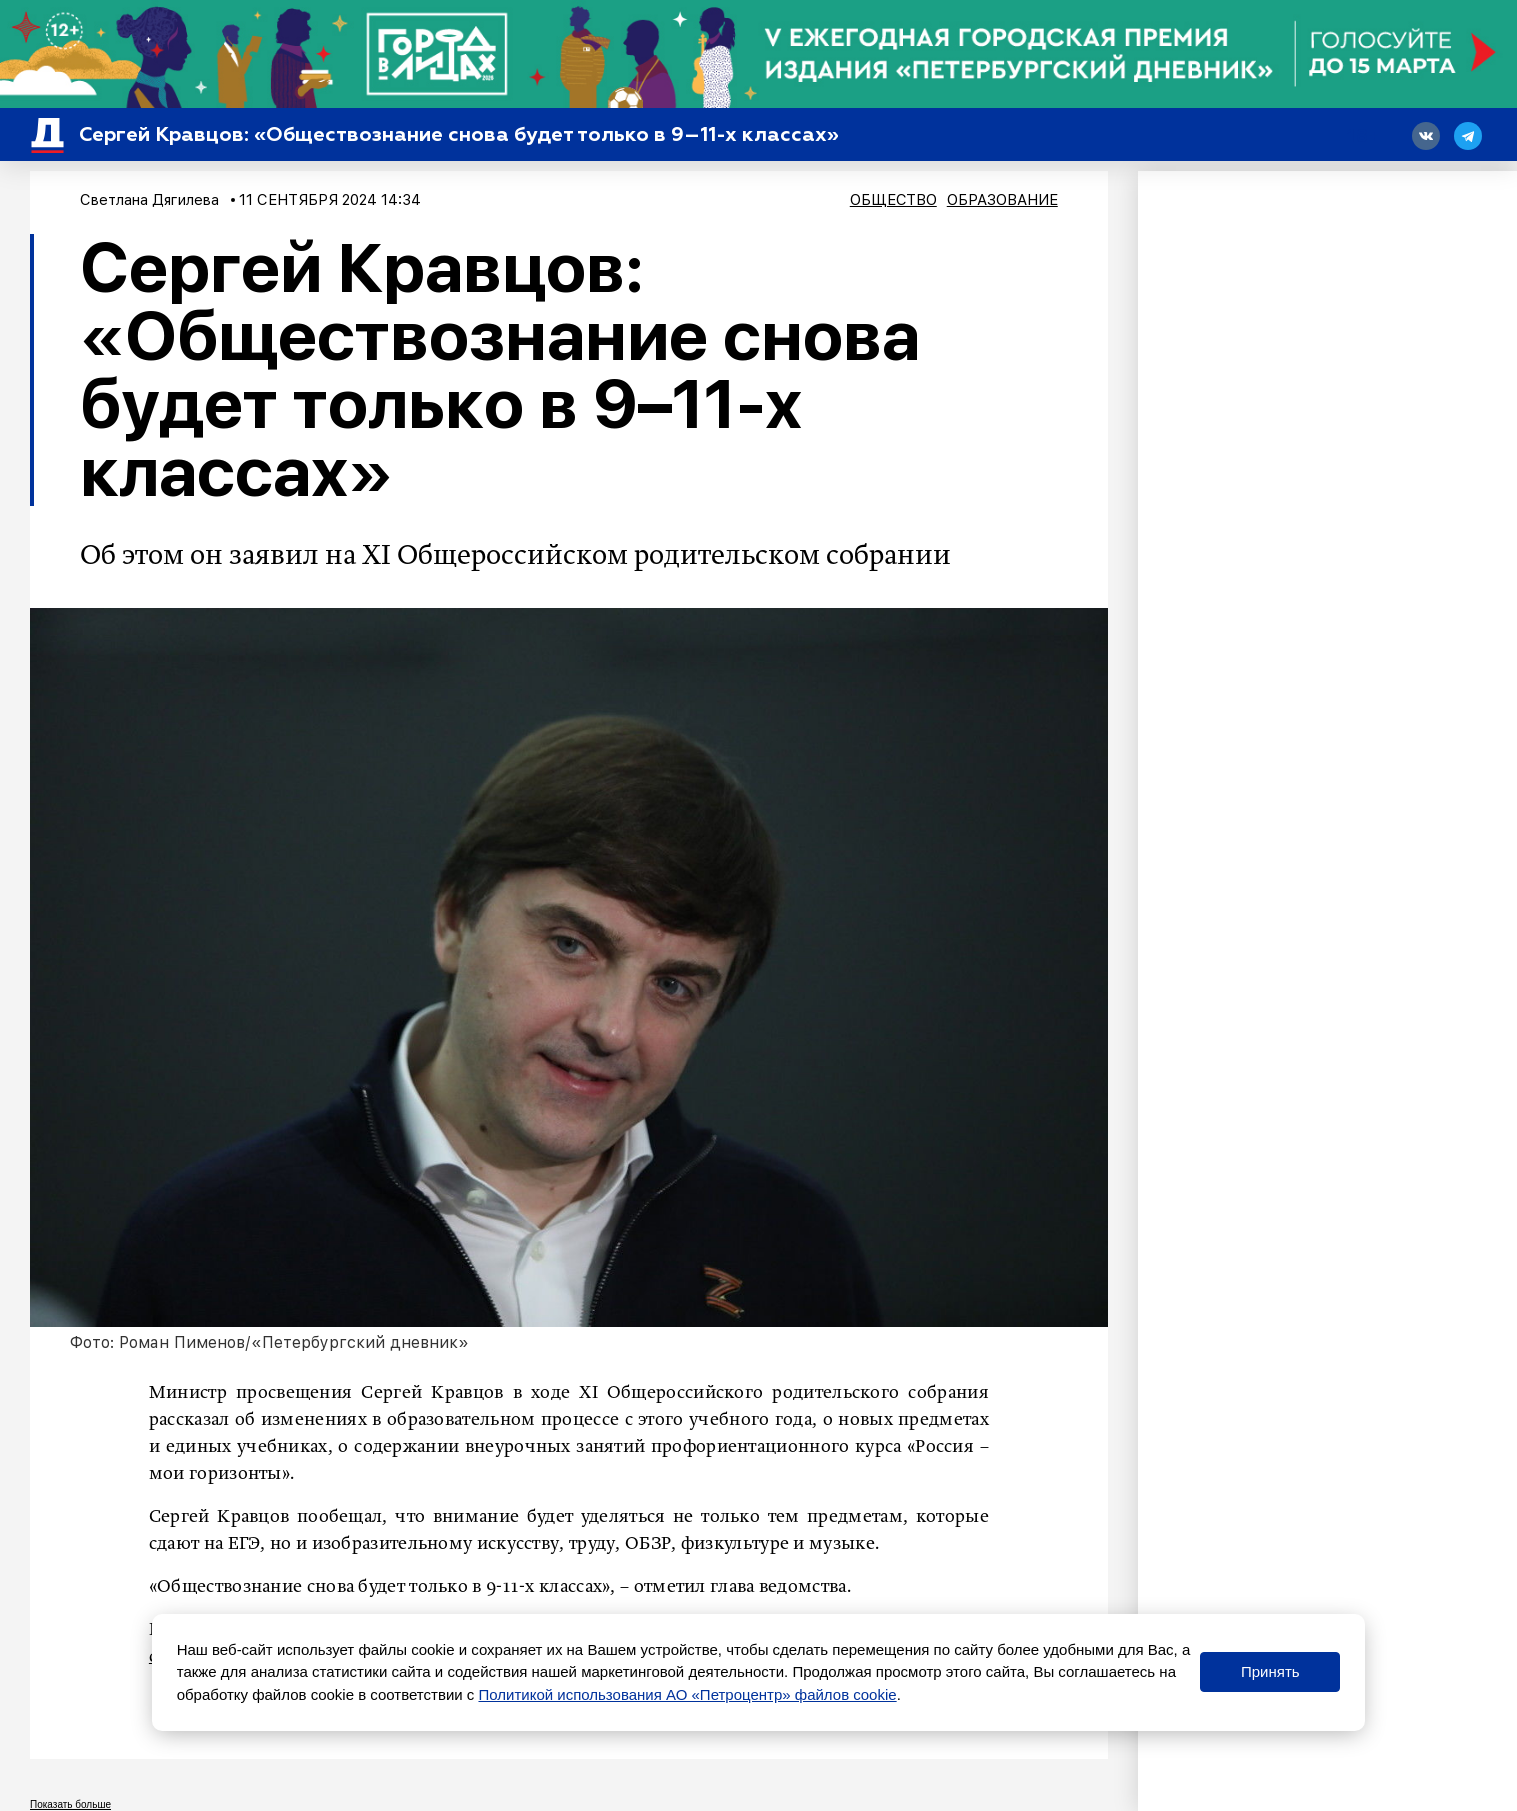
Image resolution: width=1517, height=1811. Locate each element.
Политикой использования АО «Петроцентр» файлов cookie (687, 1694)
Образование (1002, 200)
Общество (893, 200)
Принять (1270, 1671)
